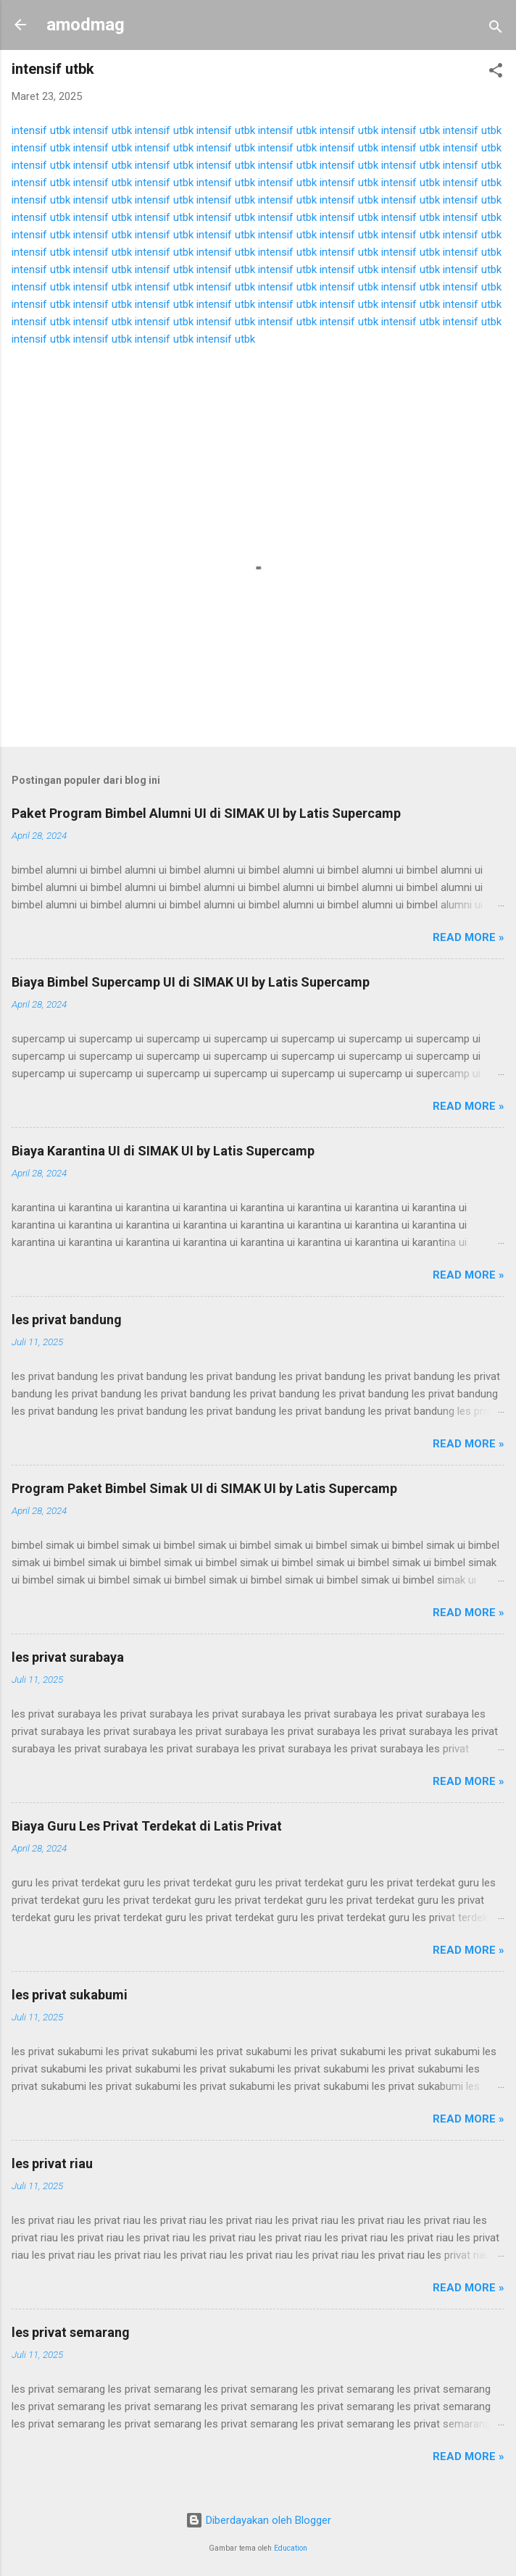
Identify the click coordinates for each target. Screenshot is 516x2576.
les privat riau (52, 2163)
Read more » (468, 937)
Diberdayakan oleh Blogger (258, 2520)
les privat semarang (71, 2332)
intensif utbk (41, 130)
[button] (495, 73)
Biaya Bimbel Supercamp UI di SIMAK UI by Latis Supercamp (191, 982)
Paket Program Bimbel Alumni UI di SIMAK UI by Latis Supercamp (206, 813)
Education (290, 2548)
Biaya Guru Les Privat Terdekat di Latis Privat (147, 1825)
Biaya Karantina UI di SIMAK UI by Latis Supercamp (163, 1150)
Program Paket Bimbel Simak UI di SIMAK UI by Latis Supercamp (204, 1488)
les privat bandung (67, 1319)
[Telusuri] (495, 29)
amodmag (85, 24)
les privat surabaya (68, 1657)
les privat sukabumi (70, 1994)
